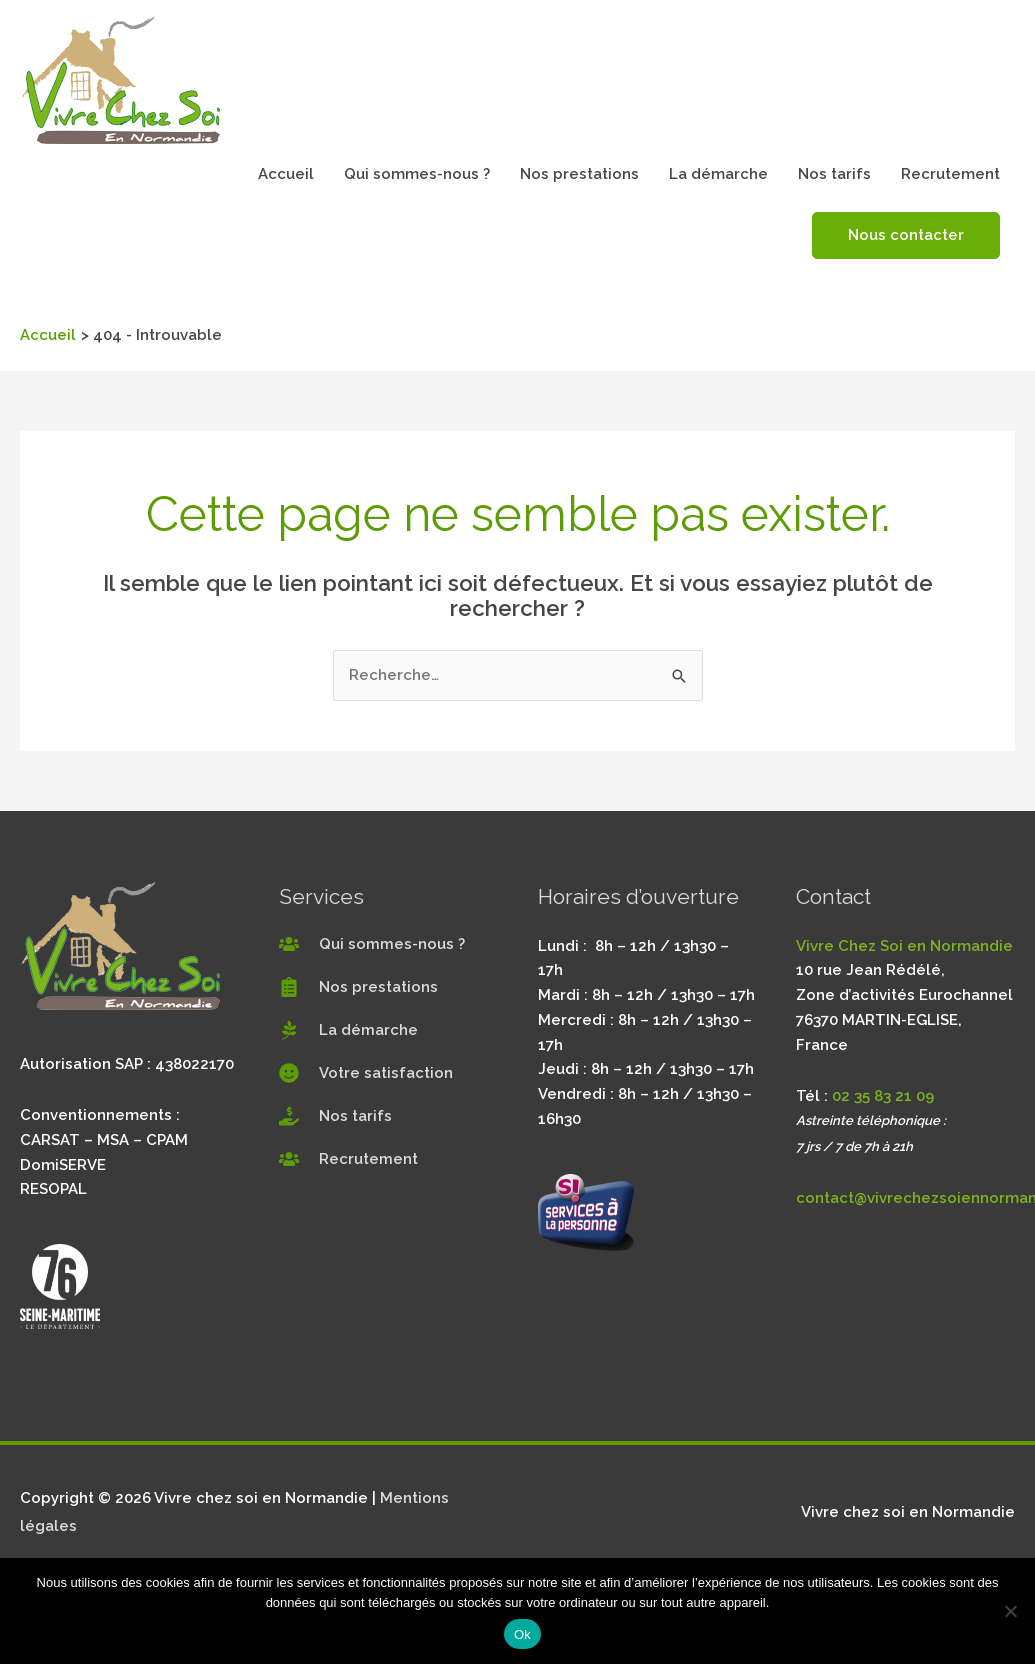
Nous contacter (906, 235)
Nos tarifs (834, 174)
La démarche (718, 174)
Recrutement (950, 174)
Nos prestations (579, 174)
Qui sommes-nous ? (417, 174)
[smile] (366, 1073)
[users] (372, 944)
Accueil (286, 174)
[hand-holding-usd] (335, 1116)
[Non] (1010, 1611)
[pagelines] (348, 1030)
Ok (522, 1634)
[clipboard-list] (358, 987)
